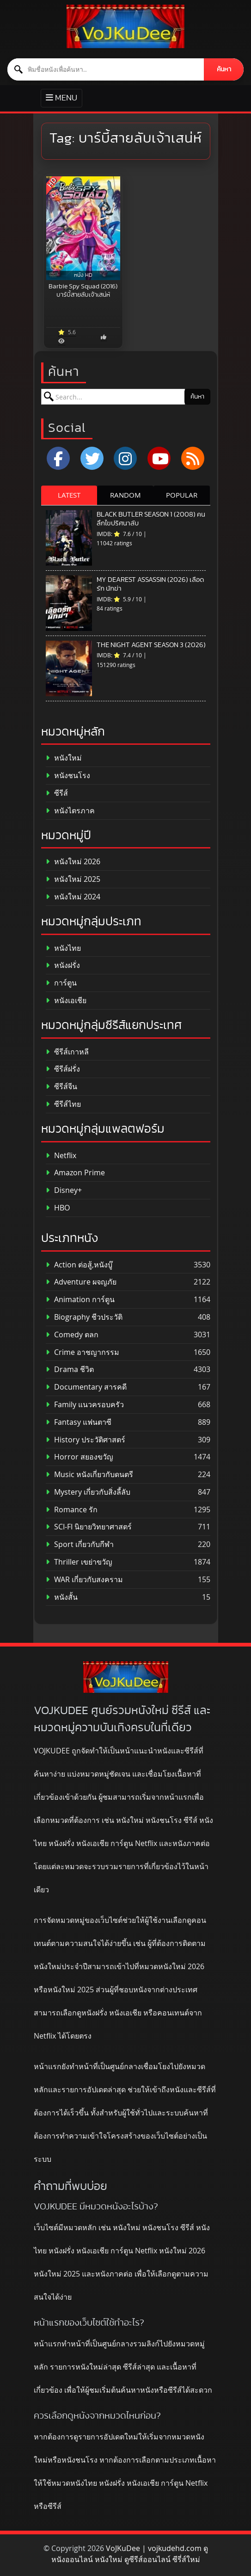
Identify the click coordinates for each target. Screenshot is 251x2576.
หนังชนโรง (68, 775)
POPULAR (181, 494)
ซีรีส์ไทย (63, 1104)
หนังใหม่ (64, 758)
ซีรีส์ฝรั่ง (63, 1069)
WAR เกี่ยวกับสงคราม (84, 1579)
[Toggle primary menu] (61, 98)
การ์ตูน (61, 983)
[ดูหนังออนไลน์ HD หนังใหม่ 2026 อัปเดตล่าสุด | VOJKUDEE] (125, 26)
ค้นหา (224, 69)
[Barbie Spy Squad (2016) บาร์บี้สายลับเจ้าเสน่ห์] (83, 228)
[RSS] (192, 458)
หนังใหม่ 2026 (73, 862)
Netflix (61, 1155)
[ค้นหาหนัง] (105, 69)
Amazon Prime (75, 1173)
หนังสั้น (62, 1597)
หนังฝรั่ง (63, 965)
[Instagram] (125, 458)
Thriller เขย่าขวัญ (79, 1562)
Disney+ (64, 1190)
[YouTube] (159, 458)
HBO (58, 1208)
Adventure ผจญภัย (81, 1282)
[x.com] (92, 458)
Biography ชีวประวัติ (84, 1317)
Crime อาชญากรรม (82, 1352)
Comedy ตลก (72, 1335)
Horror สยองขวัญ (79, 1457)
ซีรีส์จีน (61, 1087)
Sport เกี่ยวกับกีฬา (80, 1544)
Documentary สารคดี (86, 1387)
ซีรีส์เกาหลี (67, 1052)
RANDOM (125, 494)
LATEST (69, 494)
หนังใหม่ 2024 (73, 897)
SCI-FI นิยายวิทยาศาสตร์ (89, 1527)
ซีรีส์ (57, 793)
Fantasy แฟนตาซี (78, 1422)
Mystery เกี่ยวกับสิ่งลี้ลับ (88, 1492)
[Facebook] (58, 458)
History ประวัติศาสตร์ (85, 1440)
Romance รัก (72, 1510)
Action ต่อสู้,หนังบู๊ (79, 1265)
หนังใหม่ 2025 (73, 879)
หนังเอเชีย (66, 1000)
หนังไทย (63, 948)
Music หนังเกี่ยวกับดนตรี (89, 1474)
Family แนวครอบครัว (85, 1405)
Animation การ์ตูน (80, 1299)
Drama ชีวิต (70, 1369)
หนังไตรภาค (70, 811)
